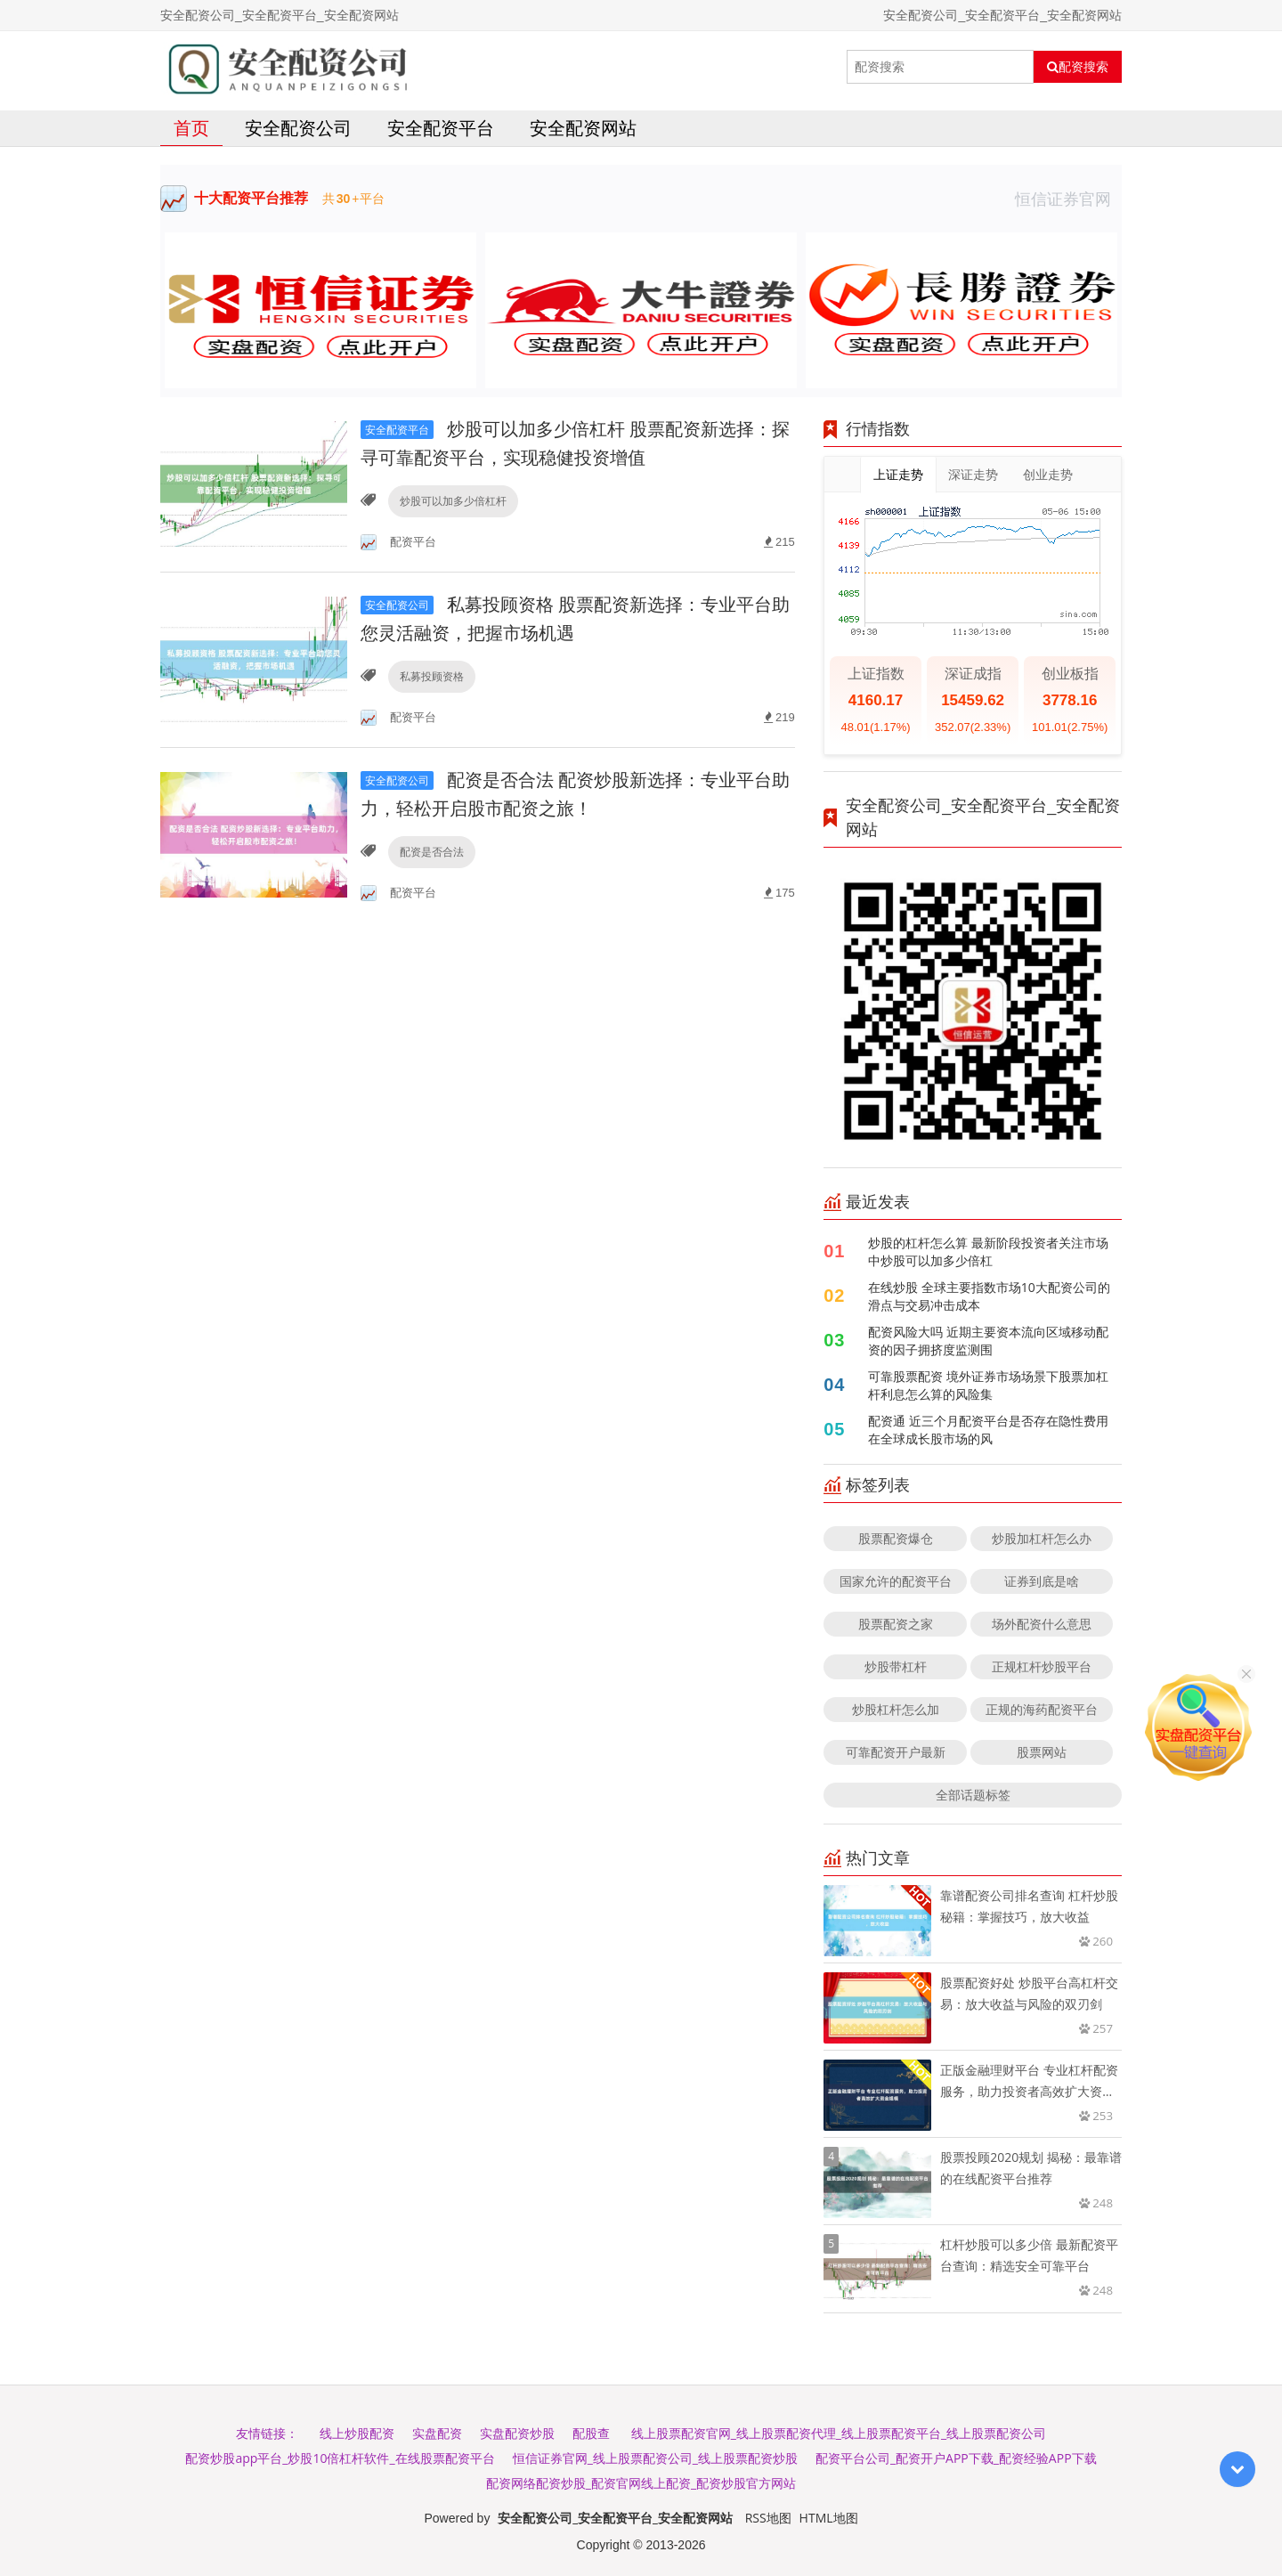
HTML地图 (828, 2517)
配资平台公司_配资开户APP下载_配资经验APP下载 (956, 2458)
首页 (191, 128)
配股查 (591, 2433)
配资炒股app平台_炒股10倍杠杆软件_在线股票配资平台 (339, 2458)
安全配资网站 (583, 128)
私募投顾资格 (432, 676)
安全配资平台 (440, 128)
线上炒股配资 (357, 2433)
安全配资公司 (298, 128)
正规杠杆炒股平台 (1041, 1666)
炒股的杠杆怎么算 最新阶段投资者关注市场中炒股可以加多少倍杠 (988, 1251)
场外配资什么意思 (1041, 1623)
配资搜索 (1077, 67)
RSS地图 (768, 2517)
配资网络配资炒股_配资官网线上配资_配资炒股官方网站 (641, 2482)
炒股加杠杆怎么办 (1041, 1538)
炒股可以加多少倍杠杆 (453, 500)
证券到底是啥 (1041, 1580)
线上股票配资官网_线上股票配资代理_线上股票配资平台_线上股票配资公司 (838, 2433)
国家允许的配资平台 (896, 1580)
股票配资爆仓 (895, 1538)
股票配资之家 (895, 1623)
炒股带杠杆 (895, 1666)
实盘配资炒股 (517, 2433)
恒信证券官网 (1068, 198)
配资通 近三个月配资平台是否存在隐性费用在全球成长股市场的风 (988, 1429)
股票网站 (1042, 1751)
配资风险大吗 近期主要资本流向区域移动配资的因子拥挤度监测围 (988, 1340)
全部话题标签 (973, 1794)
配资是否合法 (432, 851)
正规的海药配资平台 (1042, 1709)
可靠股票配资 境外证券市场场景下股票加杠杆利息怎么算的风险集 (988, 1385)
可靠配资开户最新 (895, 1751)
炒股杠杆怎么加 (895, 1709)
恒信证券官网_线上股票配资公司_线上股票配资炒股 (655, 2458)
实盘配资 (437, 2433)
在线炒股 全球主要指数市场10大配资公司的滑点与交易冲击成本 (989, 1296)
